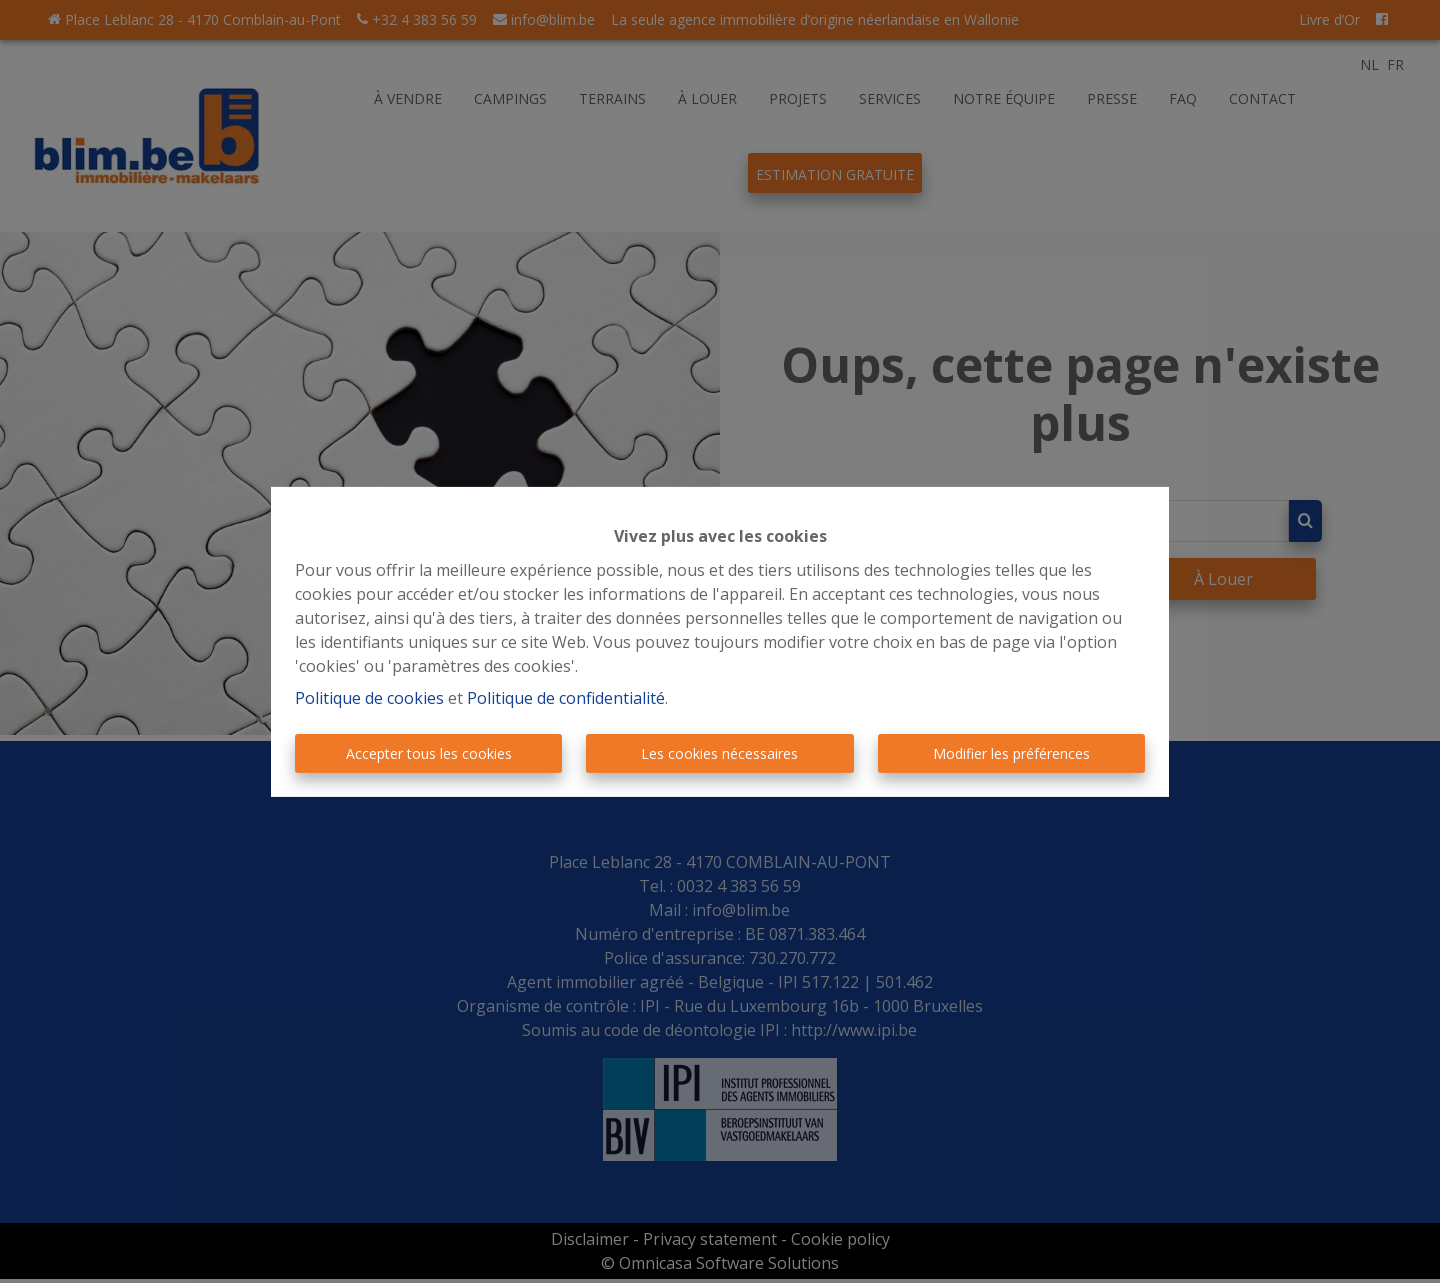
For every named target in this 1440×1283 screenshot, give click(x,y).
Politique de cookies (369, 698)
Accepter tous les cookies (429, 753)
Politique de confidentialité (566, 698)
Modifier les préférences (1011, 753)
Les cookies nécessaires (719, 753)
